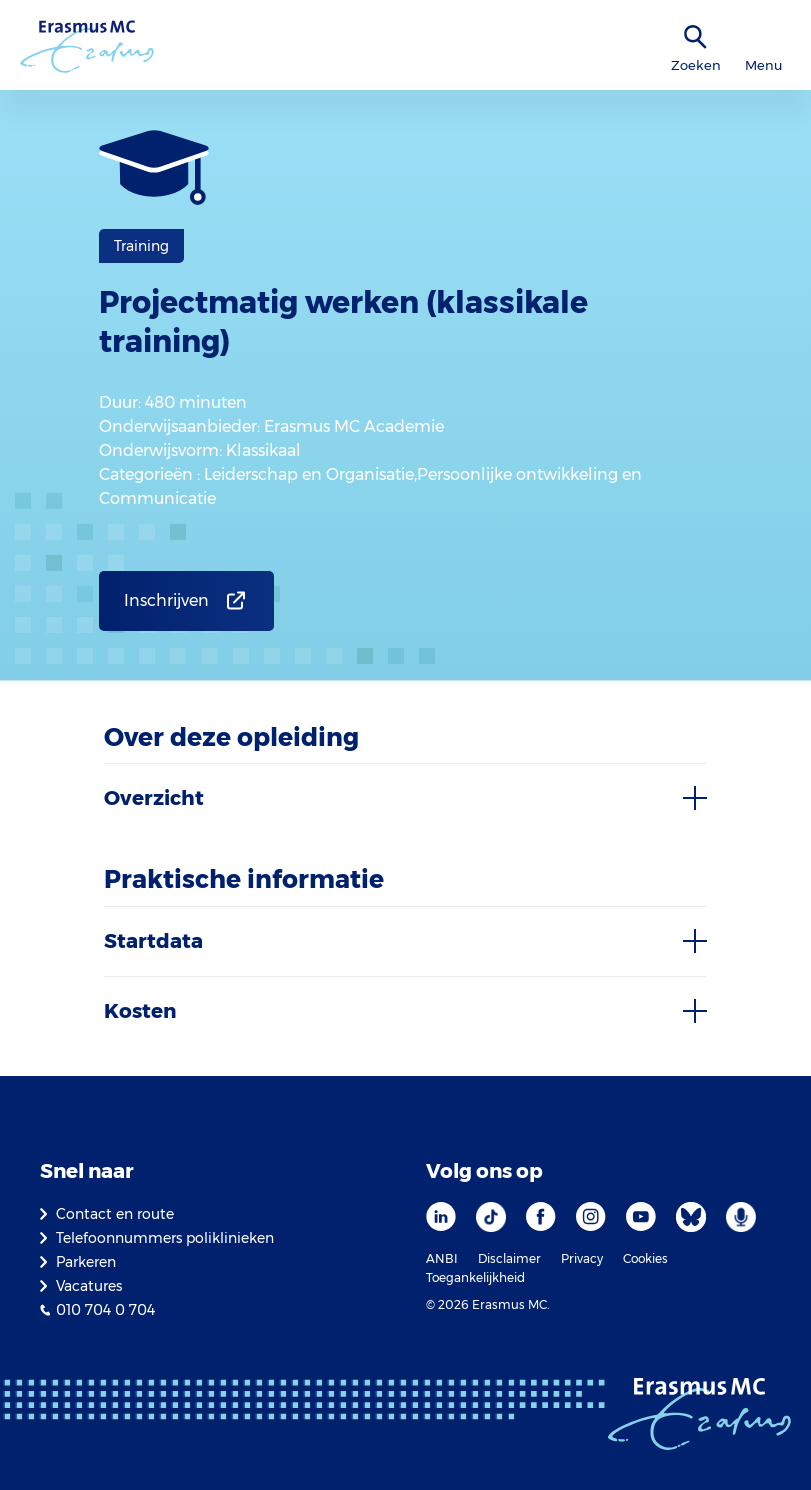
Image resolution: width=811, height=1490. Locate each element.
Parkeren (86, 1262)
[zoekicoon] (696, 37)
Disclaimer (509, 1258)
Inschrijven (166, 600)
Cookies (645, 1258)
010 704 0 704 (105, 1310)
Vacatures (89, 1286)
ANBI (442, 1258)
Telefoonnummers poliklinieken (165, 1238)
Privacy (582, 1258)
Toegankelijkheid (475, 1277)
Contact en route (115, 1214)
